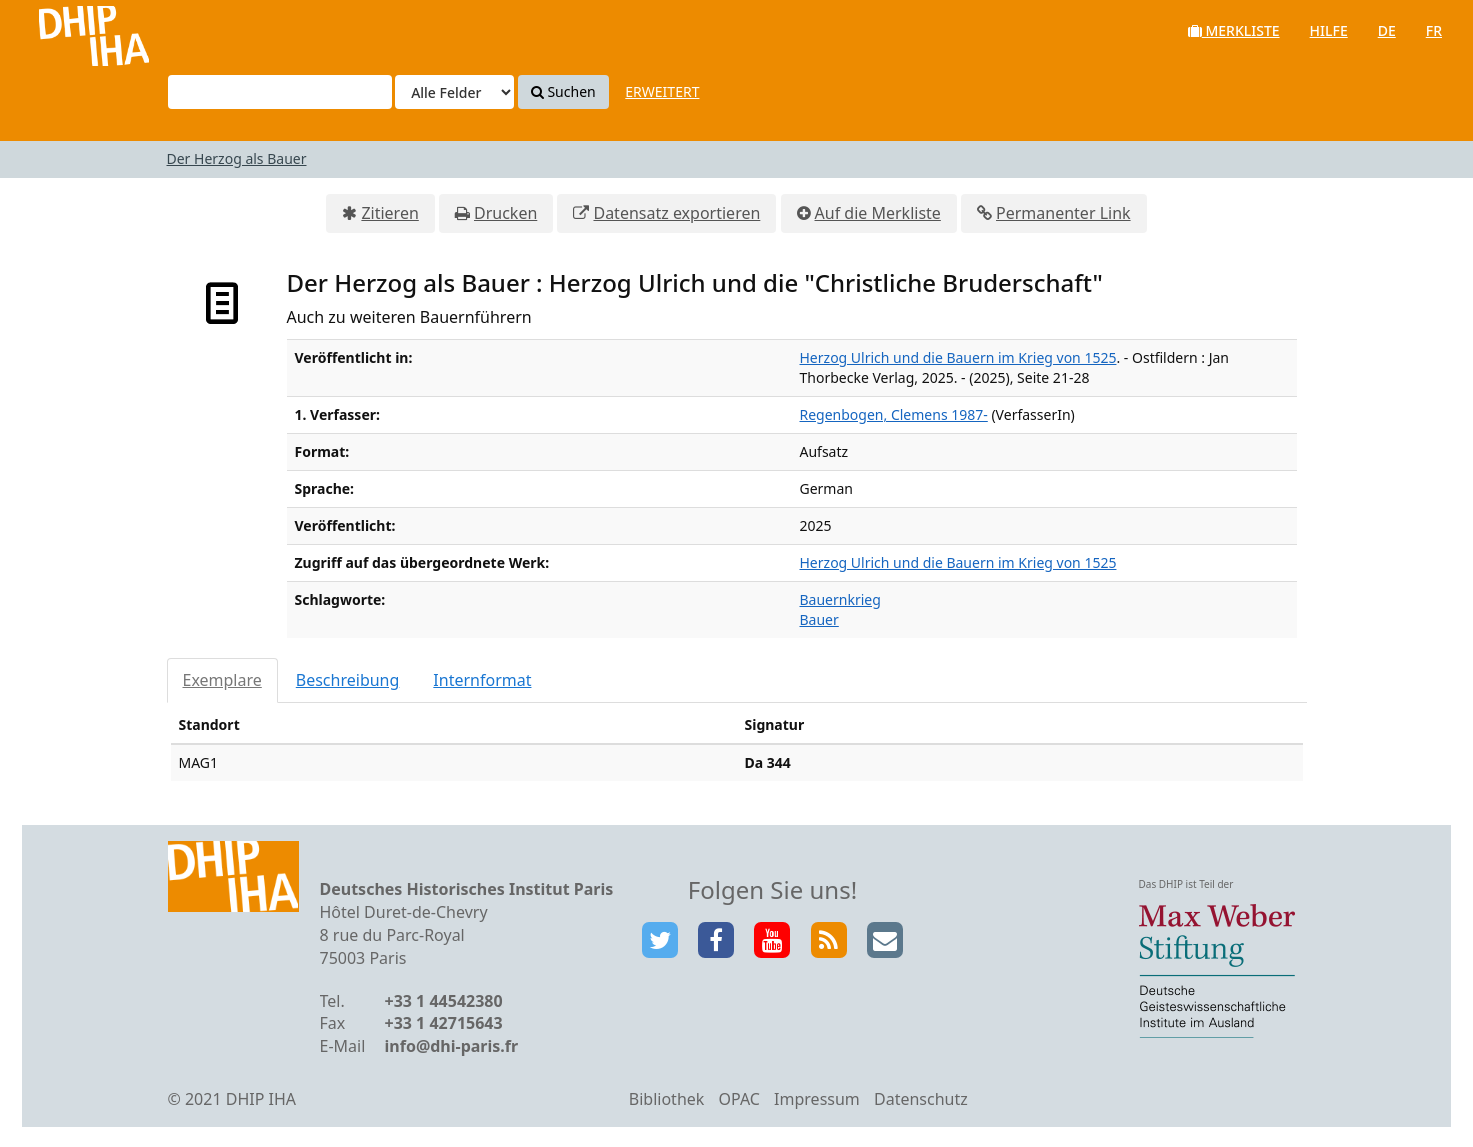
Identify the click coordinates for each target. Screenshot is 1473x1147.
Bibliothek (667, 1099)
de (1387, 30)
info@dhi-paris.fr (452, 1046)
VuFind (68, 30)
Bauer (819, 619)
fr (1434, 30)
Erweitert (662, 91)
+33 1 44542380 (444, 1001)
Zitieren (389, 213)
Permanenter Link (1063, 213)
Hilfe (1329, 30)
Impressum (817, 1099)
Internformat (482, 680)
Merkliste (1234, 30)
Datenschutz (921, 1099)
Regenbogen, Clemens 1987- (894, 414)
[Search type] (454, 92)
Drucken (505, 213)
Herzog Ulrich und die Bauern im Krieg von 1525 (958, 357)
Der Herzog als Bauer (237, 158)
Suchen (563, 91)
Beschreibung (348, 680)
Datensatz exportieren (676, 213)
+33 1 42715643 (444, 1023)
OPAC (739, 1099)
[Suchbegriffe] (280, 92)
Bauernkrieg (840, 599)
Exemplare (222, 680)
